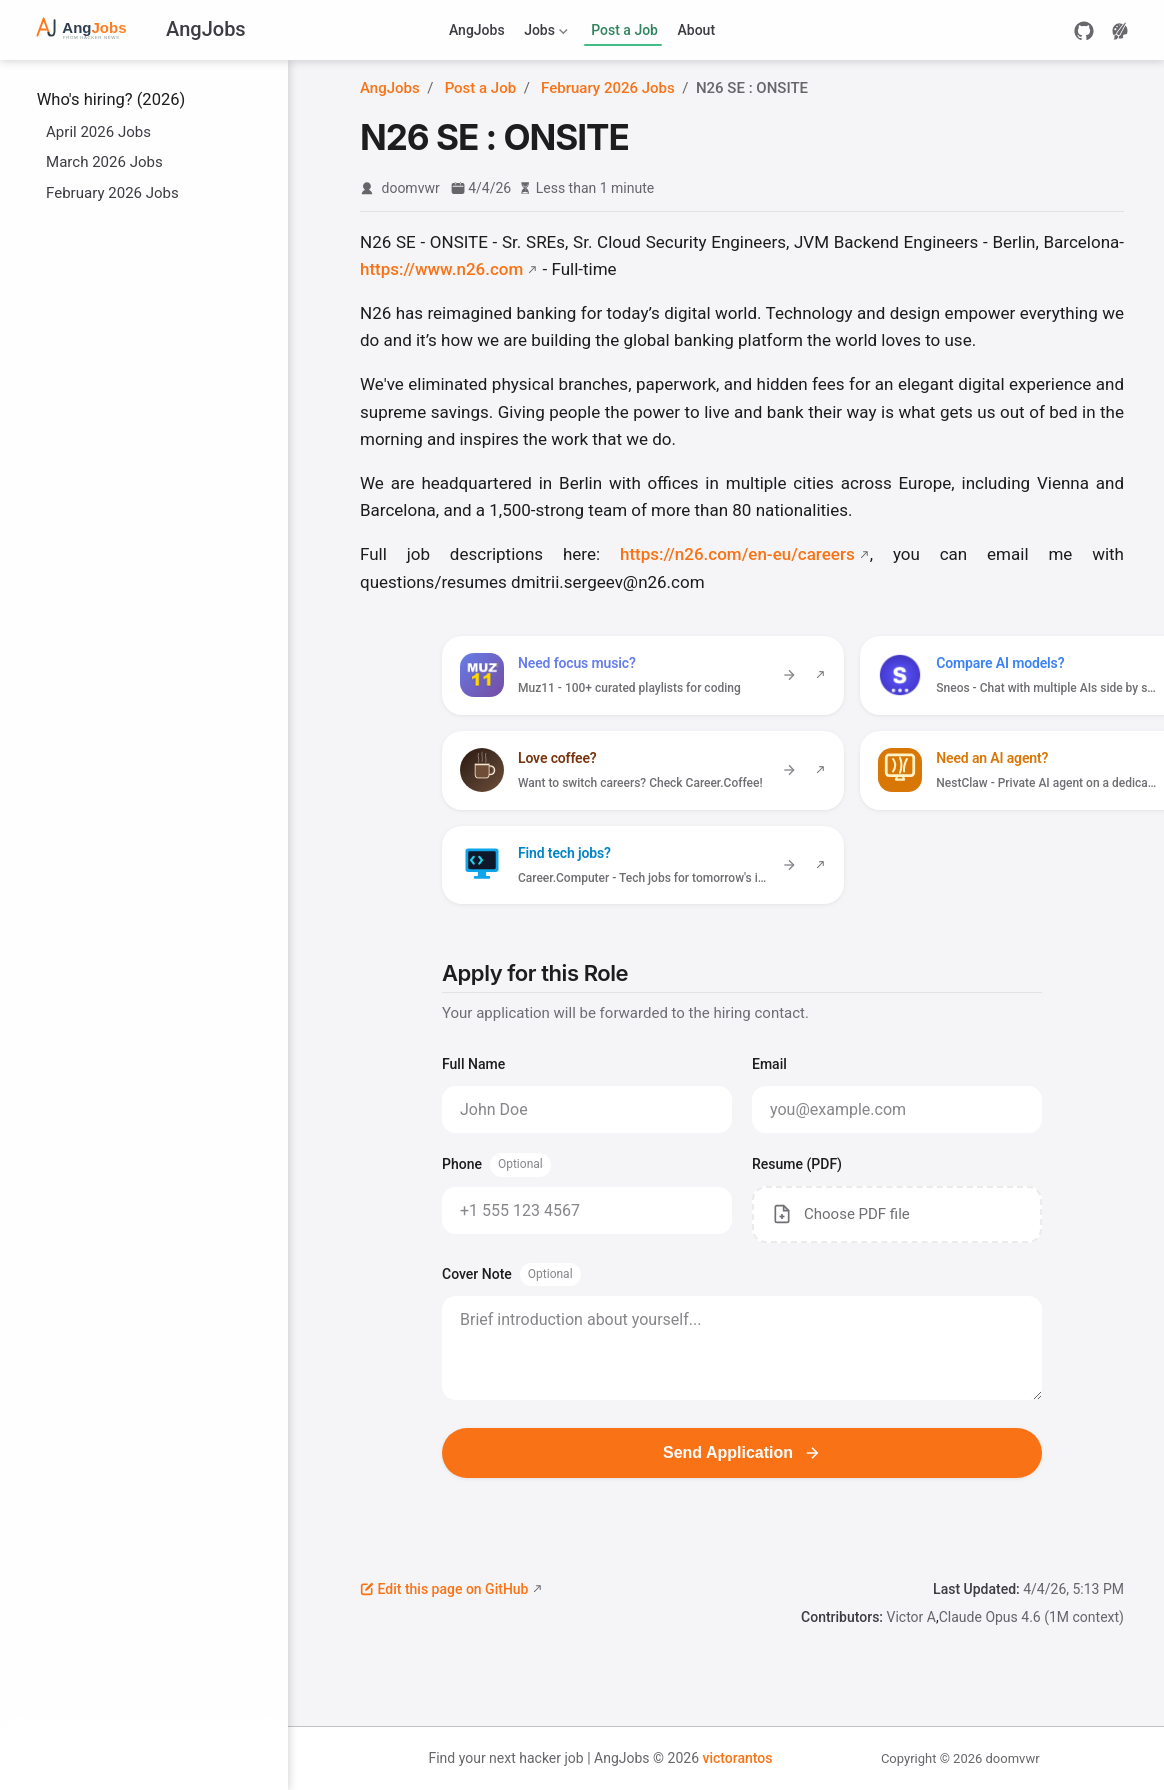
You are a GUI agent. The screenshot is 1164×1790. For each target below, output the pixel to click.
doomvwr (411, 188)
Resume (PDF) (797, 1164)
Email (769, 1064)
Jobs (544, 34)
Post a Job (624, 30)
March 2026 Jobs (95, 161)
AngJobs (477, 30)
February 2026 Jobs (103, 192)
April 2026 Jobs (89, 131)
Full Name (473, 1064)
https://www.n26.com (441, 269)
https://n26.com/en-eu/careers (737, 554)
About (697, 30)
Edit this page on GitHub (444, 1589)
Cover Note (511, 1275)
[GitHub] (1084, 31)
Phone (496, 1165)
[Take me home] (137, 30)
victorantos (737, 1758)
